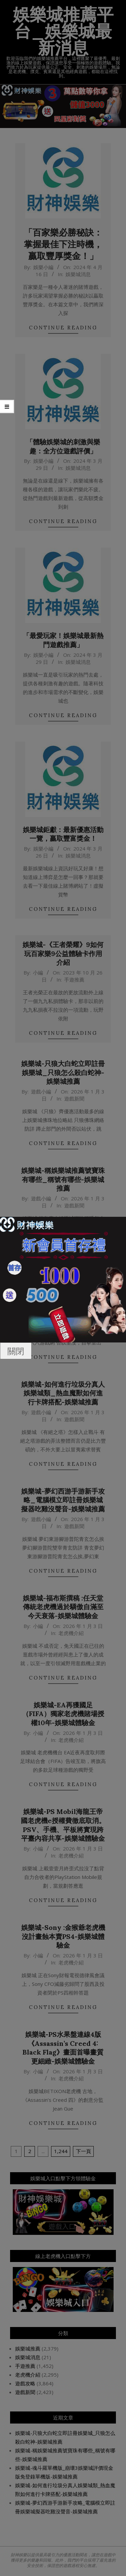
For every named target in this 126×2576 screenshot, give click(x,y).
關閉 (15, 1351)
